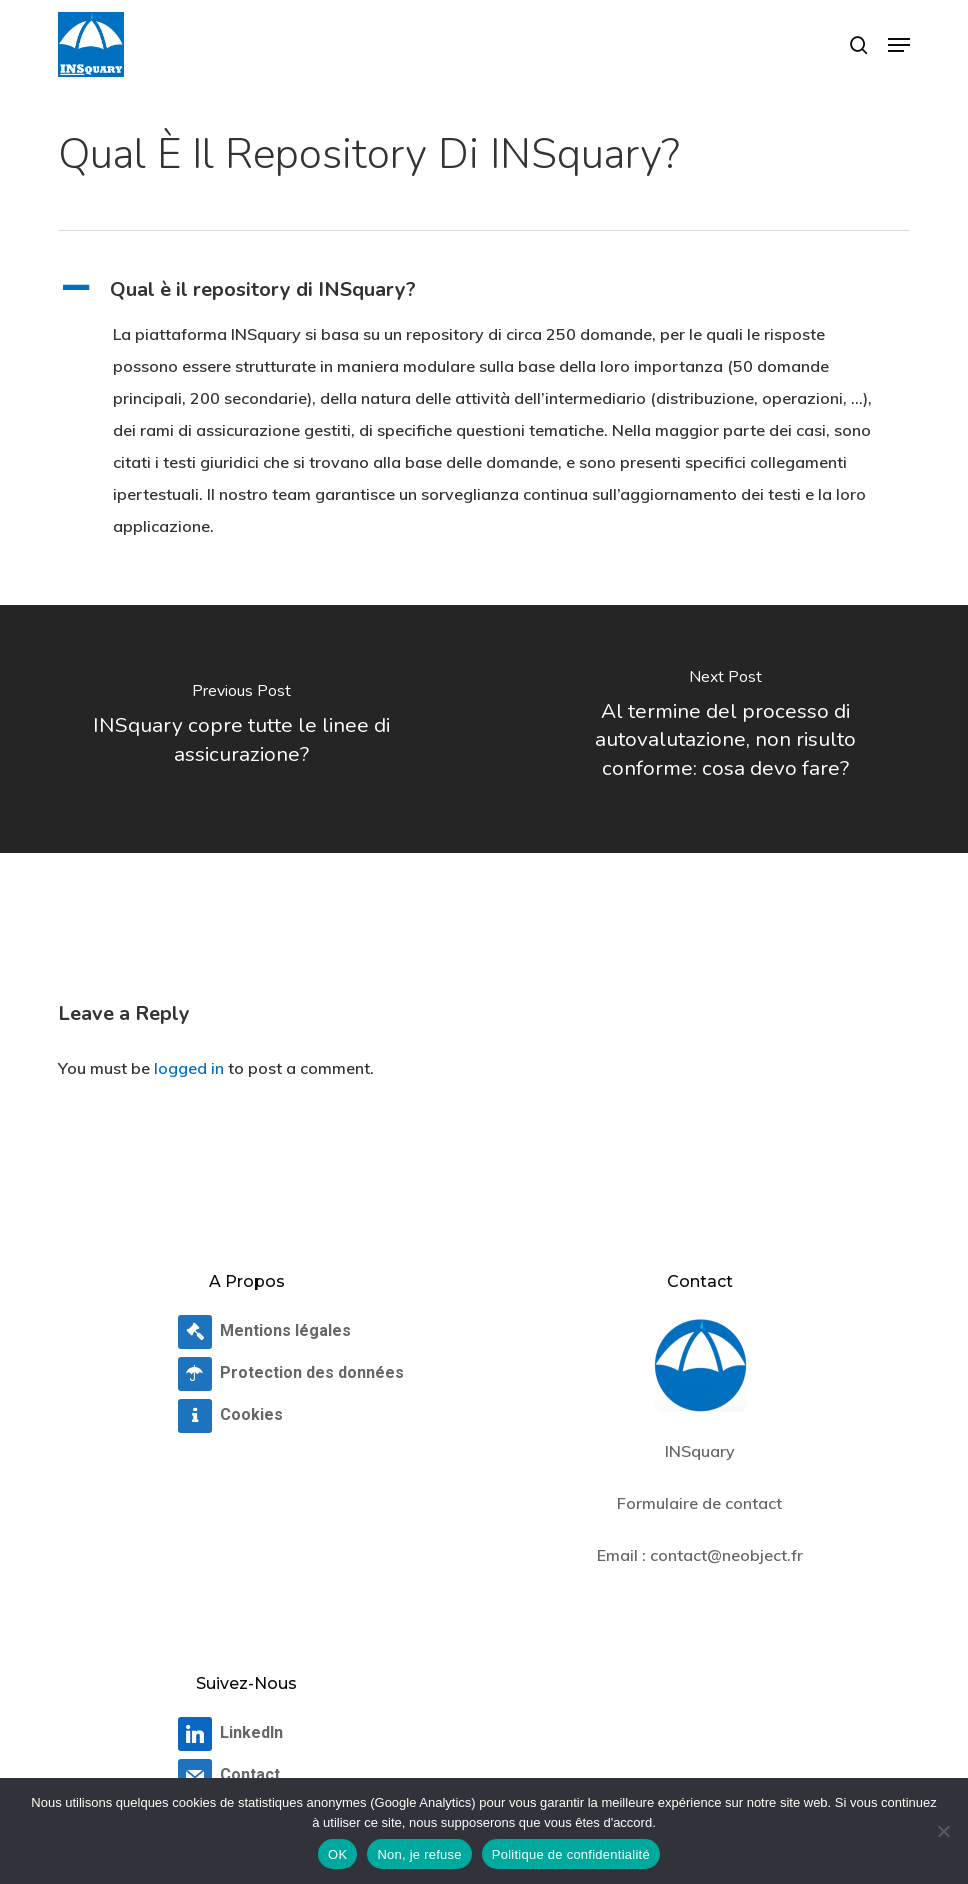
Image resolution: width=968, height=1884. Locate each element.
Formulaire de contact (699, 1503)
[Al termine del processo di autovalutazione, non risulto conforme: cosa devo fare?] (726, 729)
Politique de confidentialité (571, 1854)
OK (337, 1854)
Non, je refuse (419, 1854)
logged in (189, 1068)
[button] (899, 45)
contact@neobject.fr (726, 1555)
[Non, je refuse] (943, 1831)
